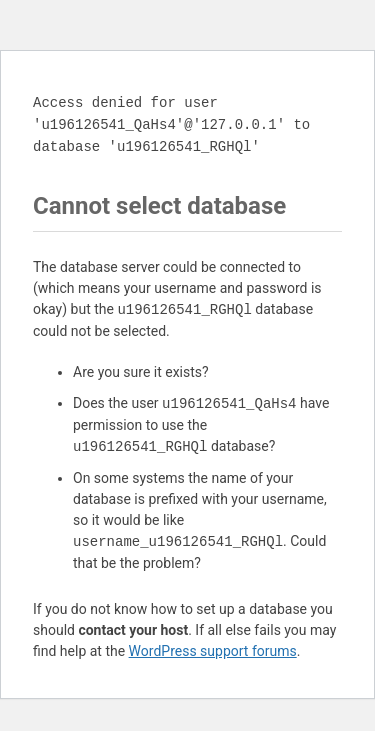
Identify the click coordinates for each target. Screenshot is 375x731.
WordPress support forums (213, 651)
